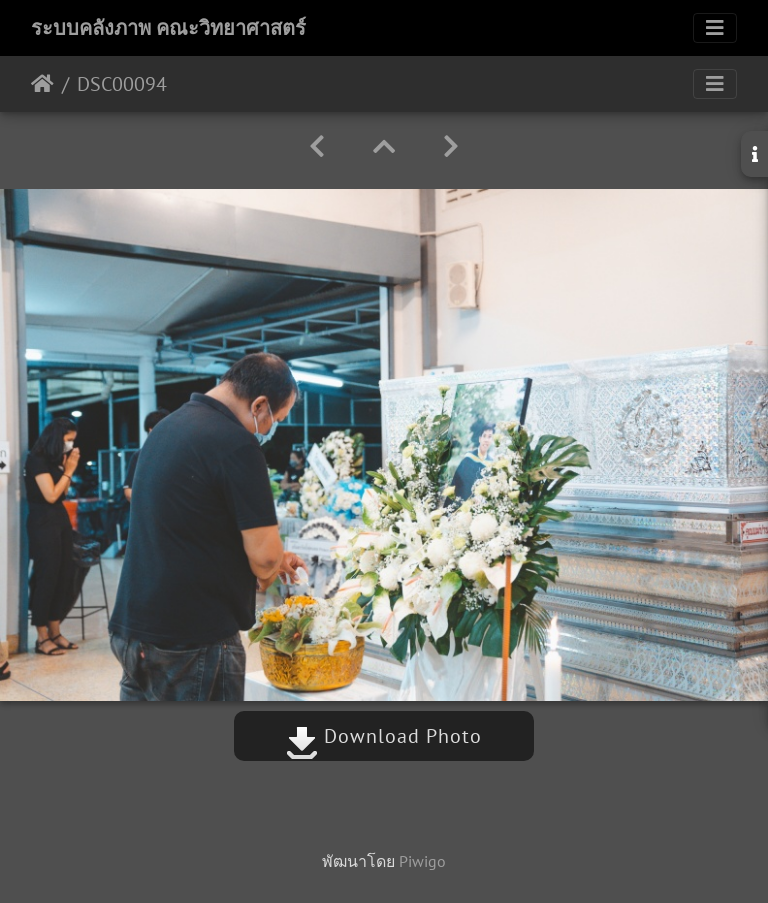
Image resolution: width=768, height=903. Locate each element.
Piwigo (422, 861)
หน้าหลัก (42, 84)
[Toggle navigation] (715, 28)
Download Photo (384, 736)
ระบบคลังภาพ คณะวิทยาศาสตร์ (168, 28)
